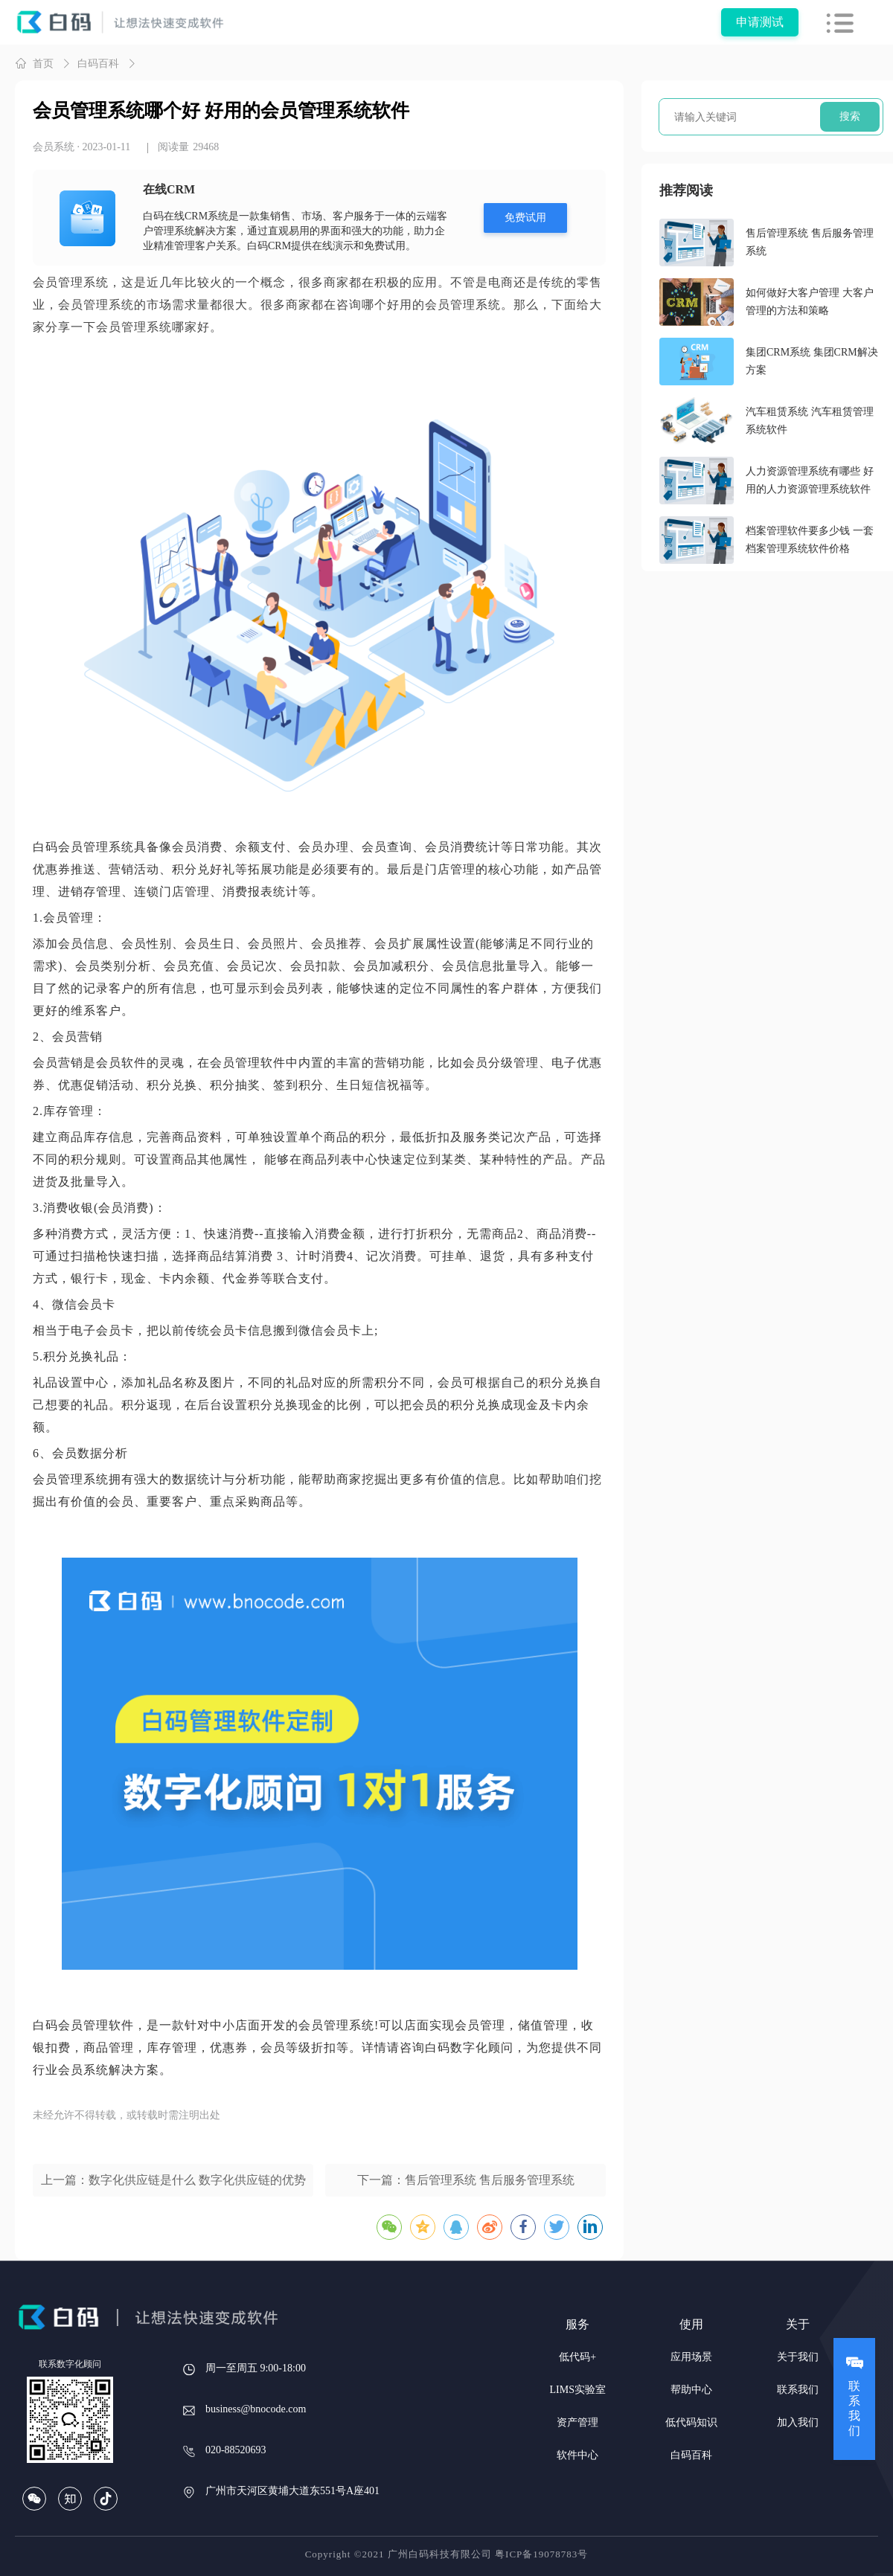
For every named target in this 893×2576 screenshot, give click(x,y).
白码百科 (98, 63)
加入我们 (798, 2422)
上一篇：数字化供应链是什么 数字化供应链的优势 (173, 2180)
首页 (34, 63)
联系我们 (798, 2389)
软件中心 (577, 2455)
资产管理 (577, 2422)
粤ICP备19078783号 (541, 2554)
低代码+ (577, 2357)
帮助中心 (691, 2389)
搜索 (849, 116)
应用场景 (691, 2357)
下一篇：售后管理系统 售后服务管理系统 (465, 2180)
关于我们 (798, 2357)
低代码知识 (691, 2422)
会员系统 (53, 146)
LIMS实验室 (578, 2389)
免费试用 (525, 217)
